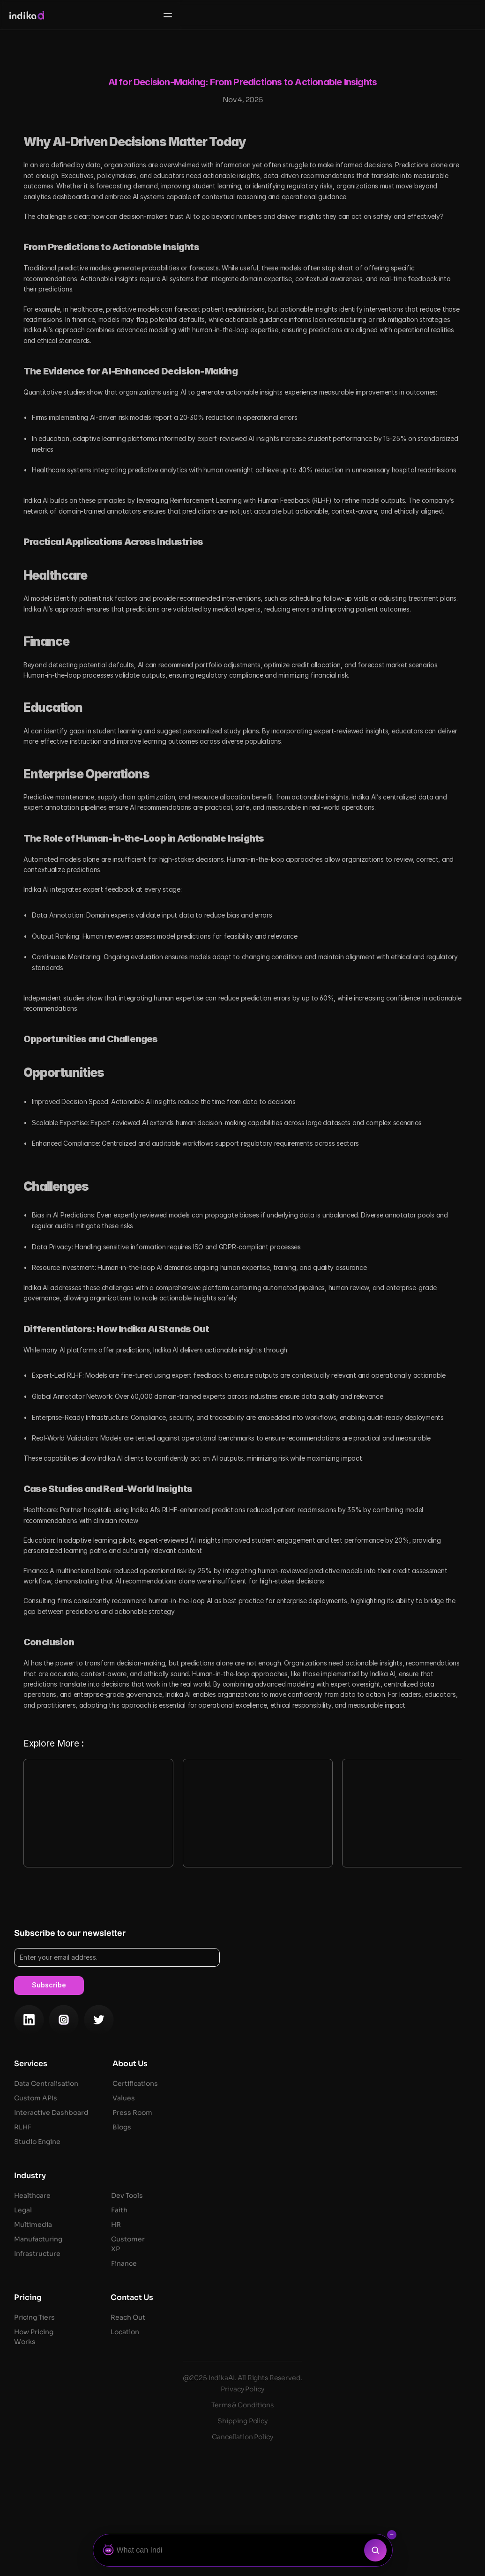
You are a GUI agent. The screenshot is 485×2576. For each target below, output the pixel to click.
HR (348, 2380)
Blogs (353, 2283)
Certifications (367, 2239)
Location (357, 2488)
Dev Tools (359, 2351)
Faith (351, 2366)
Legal (255, 2366)
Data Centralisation (279, 2239)
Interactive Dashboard (283, 2268)
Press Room (364, 2268)
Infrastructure (270, 2409)
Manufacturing (270, 2395)
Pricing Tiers (266, 2473)
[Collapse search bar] (391, 2534)
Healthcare (264, 2351)
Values (355, 2254)
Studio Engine (269, 2297)
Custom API (265, 2254)
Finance (356, 2419)
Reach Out (360, 2473)
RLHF (254, 2283)
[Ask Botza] (231, 2550)
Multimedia (265, 2380)
